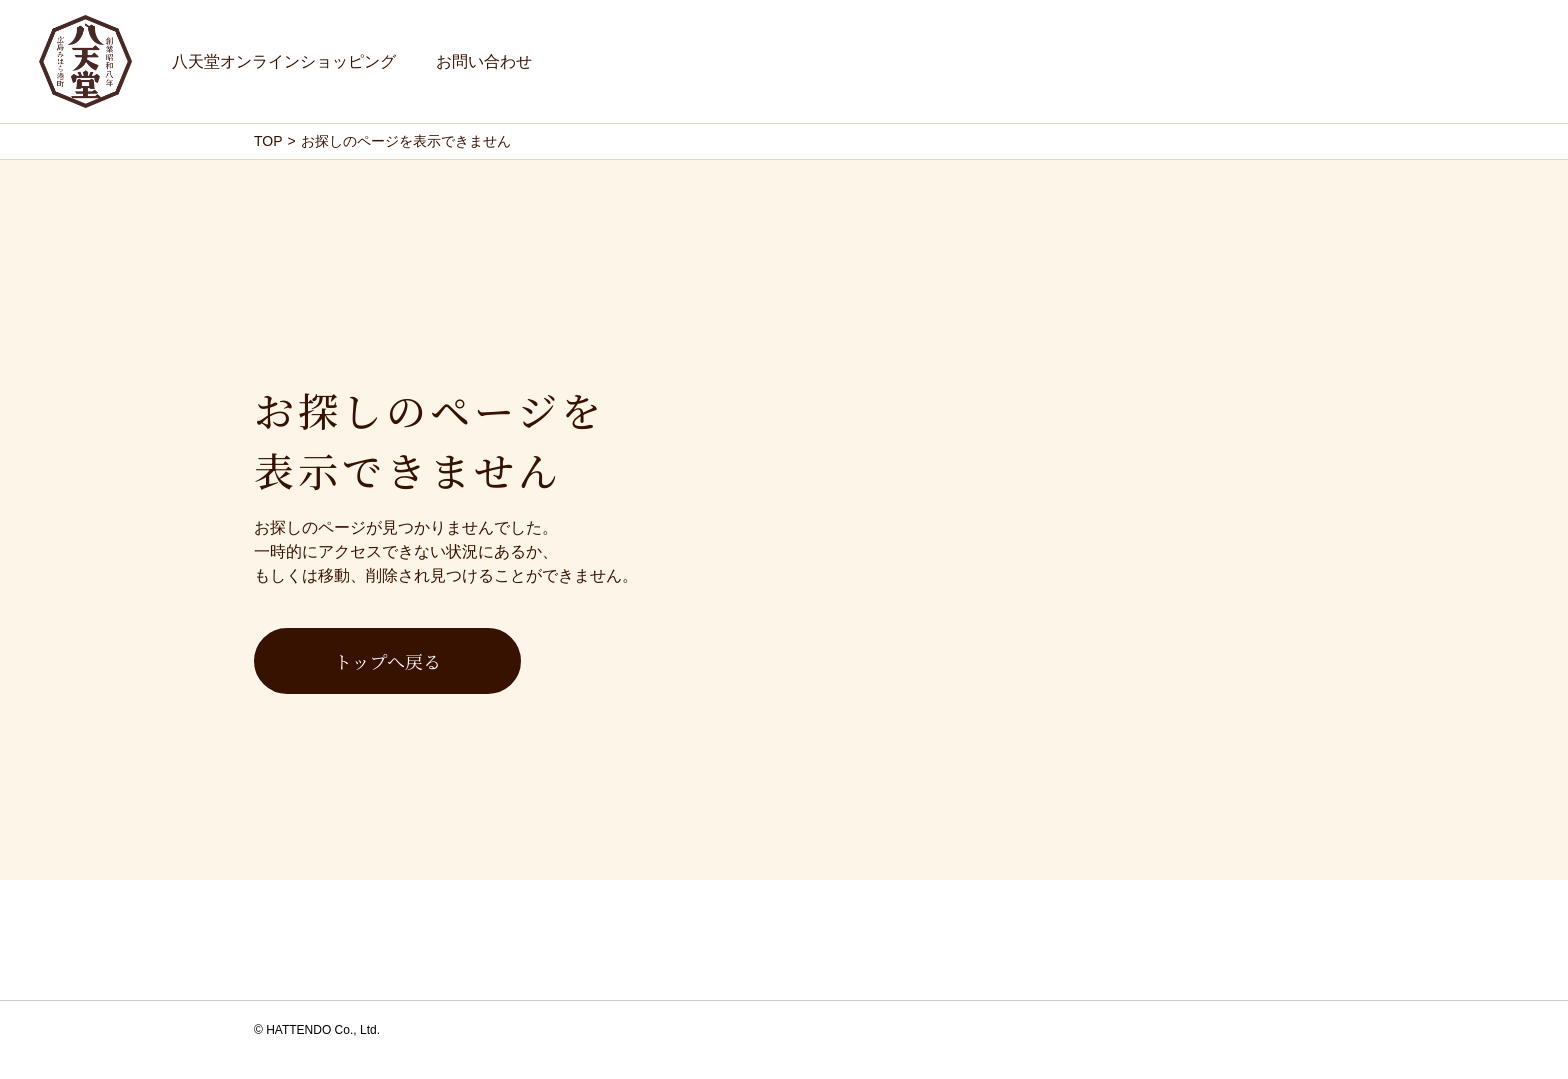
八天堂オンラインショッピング (284, 61)
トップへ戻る (387, 661)
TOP (268, 141)
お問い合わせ (484, 61)
